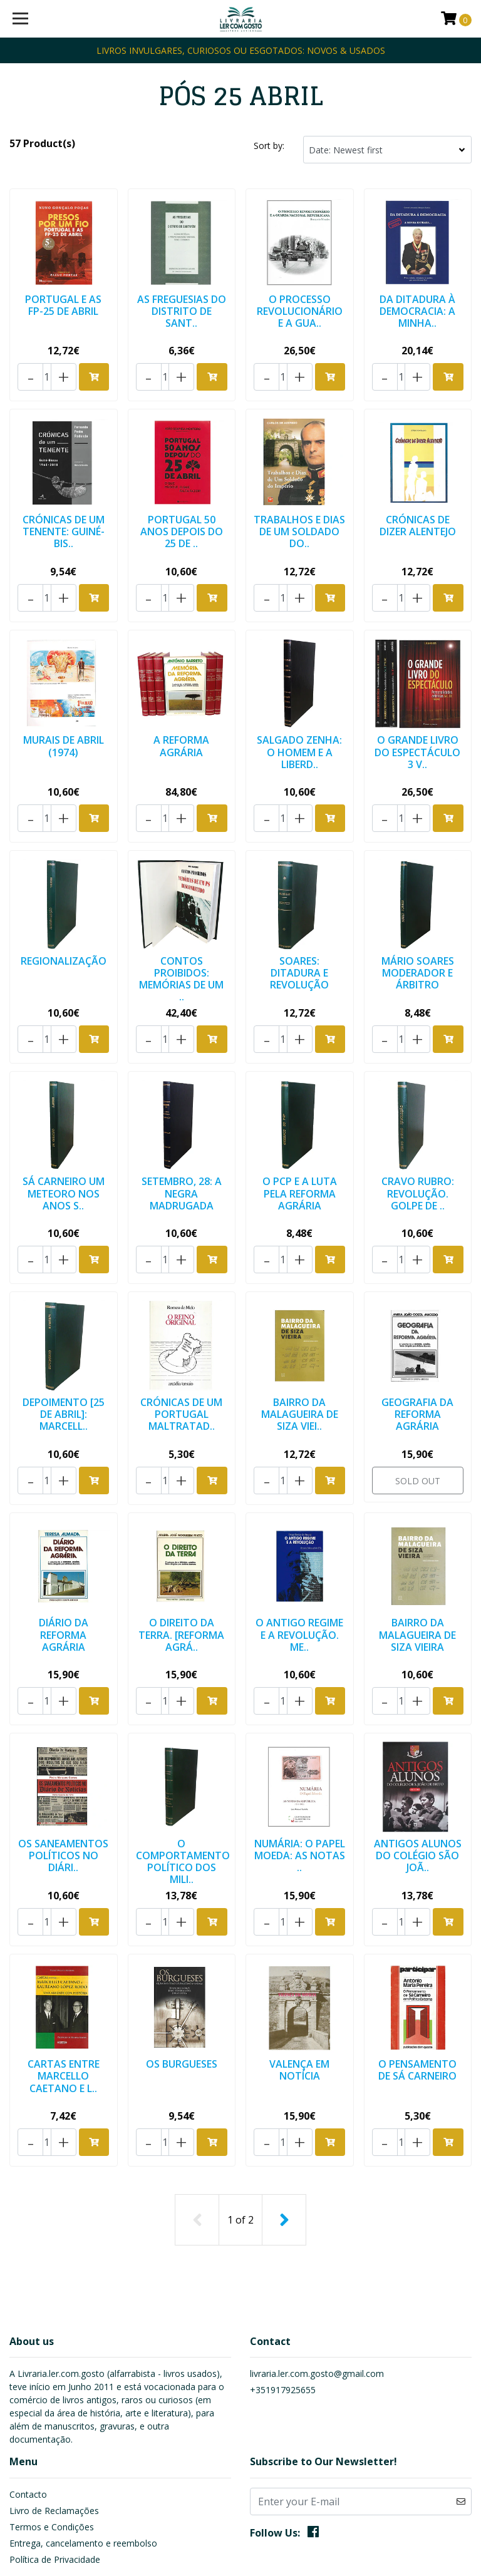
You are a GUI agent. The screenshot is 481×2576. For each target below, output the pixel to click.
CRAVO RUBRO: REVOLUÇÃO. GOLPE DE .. (417, 1151)
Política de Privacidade (54, 2461)
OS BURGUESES (181, 1982)
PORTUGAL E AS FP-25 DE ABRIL (63, 303)
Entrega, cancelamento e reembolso (83, 2445)
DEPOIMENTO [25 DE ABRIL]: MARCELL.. (64, 1359)
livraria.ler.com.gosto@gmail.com (317, 2276)
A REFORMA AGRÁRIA (181, 719)
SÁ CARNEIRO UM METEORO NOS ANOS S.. (64, 1151)
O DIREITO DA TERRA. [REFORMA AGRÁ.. (181, 1567)
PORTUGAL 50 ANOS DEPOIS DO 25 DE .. (181, 516)
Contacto (28, 2396)
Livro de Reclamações (54, 2412)
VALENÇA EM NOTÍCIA (299, 1988)
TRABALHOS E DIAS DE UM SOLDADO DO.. (299, 516)
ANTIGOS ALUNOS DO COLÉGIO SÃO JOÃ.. (417, 1782)
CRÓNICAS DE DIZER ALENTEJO (418, 510)
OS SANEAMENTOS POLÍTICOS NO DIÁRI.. (63, 1782)
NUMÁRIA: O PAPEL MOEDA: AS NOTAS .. (299, 1776)
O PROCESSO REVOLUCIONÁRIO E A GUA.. (300, 308)
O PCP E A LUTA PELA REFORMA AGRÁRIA (299, 1151)
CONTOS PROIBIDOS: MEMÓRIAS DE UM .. (181, 939)
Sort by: (269, 145)
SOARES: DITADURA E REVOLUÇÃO (299, 933)
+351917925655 (283, 2292)
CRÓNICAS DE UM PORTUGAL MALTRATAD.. (181, 1359)
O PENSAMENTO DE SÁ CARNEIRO (417, 1988)
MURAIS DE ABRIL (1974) (63, 719)
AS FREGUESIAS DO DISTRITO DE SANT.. (181, 308)
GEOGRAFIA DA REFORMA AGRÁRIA (417, 1359)
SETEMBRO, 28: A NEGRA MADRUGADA (182, 1151)
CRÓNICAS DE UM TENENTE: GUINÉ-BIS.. (64, 516)
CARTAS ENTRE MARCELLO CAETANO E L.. (64, 1994)
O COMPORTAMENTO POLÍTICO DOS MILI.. (185, 1782)
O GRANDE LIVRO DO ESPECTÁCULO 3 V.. (417, 725)
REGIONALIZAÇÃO (63, 921)
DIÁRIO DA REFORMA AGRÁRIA (63, 1567)
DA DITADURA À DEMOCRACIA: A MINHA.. (417, 308)
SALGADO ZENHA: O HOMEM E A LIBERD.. (299, 725)
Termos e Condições (51, 2429)
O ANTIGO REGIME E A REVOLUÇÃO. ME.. (299, 1567)
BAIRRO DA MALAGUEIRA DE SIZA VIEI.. (299, 1359)
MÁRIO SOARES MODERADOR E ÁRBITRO (417, 933)
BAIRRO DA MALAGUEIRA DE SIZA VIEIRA (417, 1567)
